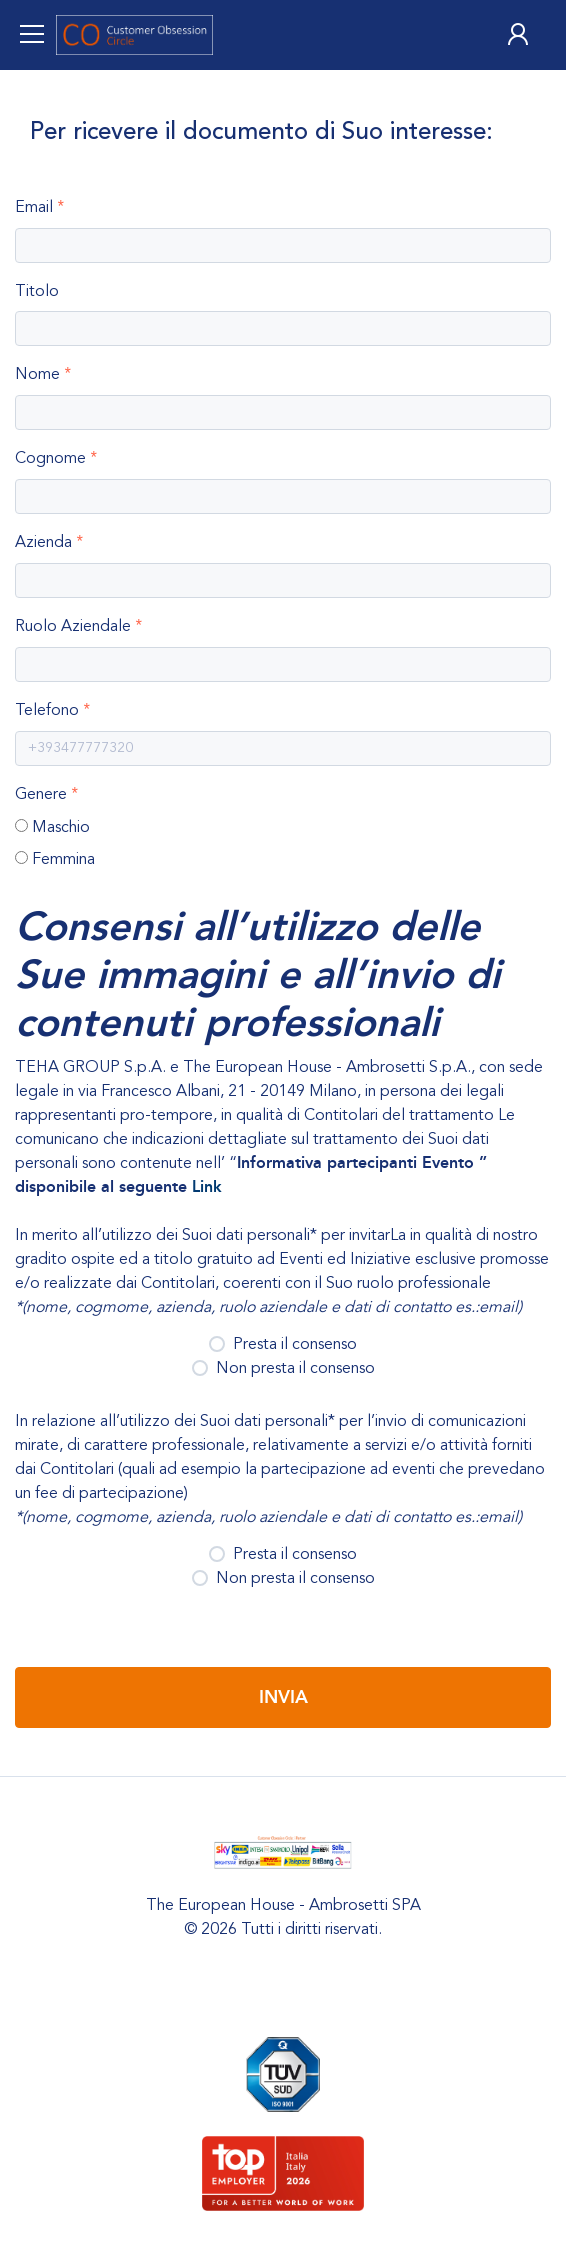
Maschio (61, 827)
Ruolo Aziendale (73, 626)
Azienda (43, 542)
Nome (37, 374)
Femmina (63, 859)
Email (34, 207)
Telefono (47, 710)
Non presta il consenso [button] (287, 1368)
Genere (41, 794)
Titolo (37, 291)
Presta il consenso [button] (289, 1344)
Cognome (50, 458)
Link (207, 1186)
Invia (283, 1697)
